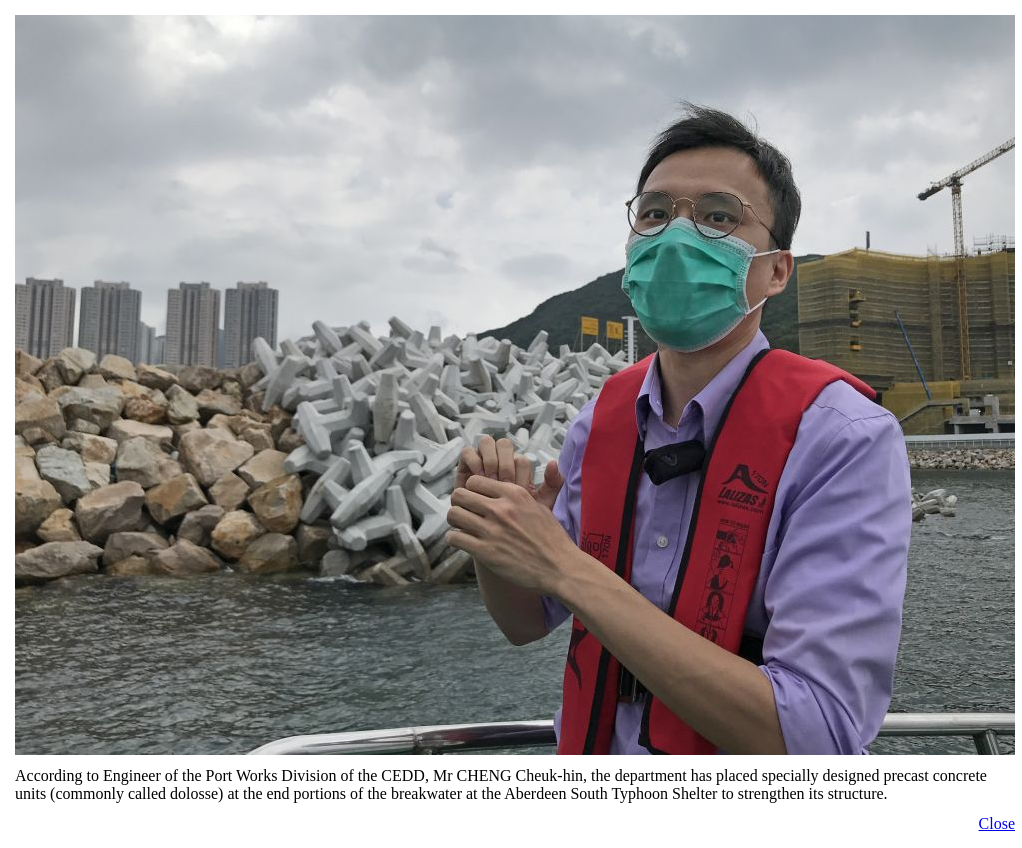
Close (997, 823)
